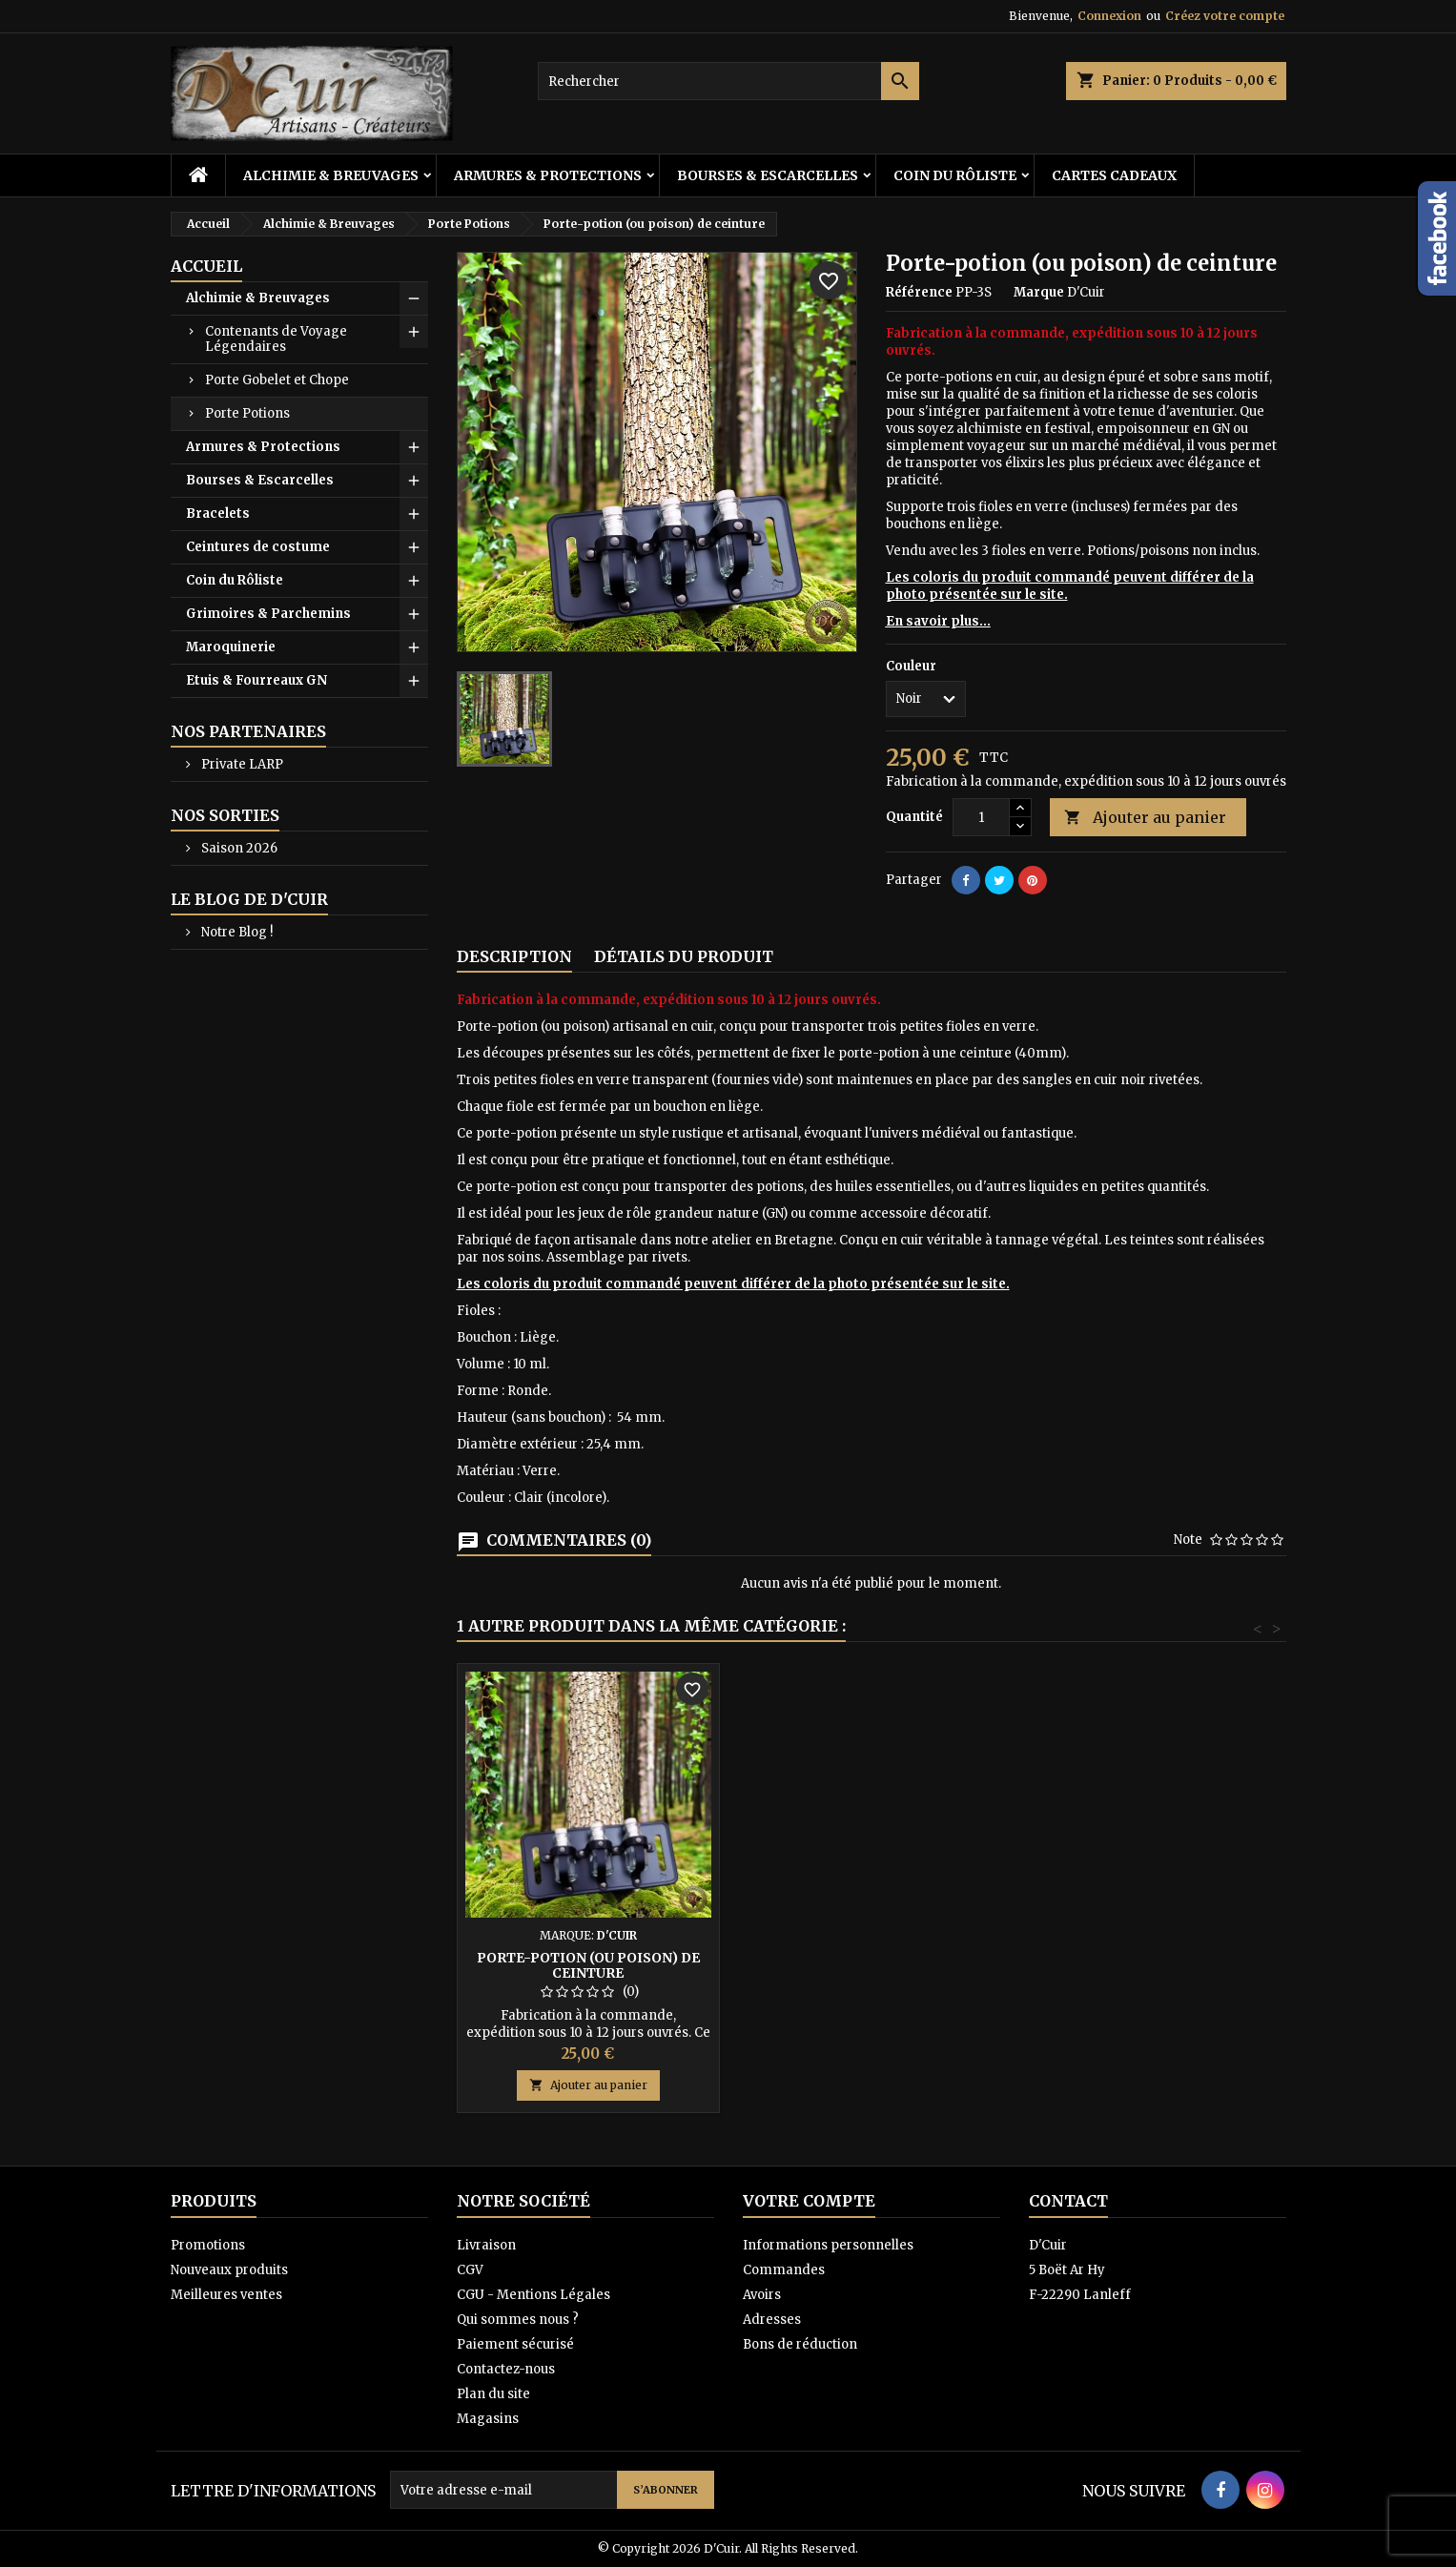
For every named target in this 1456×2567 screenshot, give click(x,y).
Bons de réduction (800, 2344)
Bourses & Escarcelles (767, 175)
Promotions (208, 2245)
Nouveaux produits (229, 2270)
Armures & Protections (548, 175)
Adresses (772, 2319)
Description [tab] (514, 956)
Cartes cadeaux (1114, 175)
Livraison (486, 2245)
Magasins (488, 2419)
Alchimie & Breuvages (331, 175)
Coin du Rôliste (954, 175)
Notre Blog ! (235, 932)
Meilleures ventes (226, 2295)
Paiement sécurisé (515, 2344)
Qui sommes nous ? (518, 2319)
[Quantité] (981, 817)
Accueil (206, 266)
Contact (1068, 2200)
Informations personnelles (828, 2245)
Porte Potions (247, 413)
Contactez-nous (506, 2369)
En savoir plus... (938, 621)
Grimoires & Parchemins (268, 614)
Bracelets (218, 513)
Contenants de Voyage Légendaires (276, 339)
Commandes (784, 2270)
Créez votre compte (1224, 16)
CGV (470, 2270)
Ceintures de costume (258, 547)
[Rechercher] (728, 81)
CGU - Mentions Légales (533, 2295)
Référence (919, 292)
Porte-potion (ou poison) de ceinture (588, 1965)
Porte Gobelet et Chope (277, 380)
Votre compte (809, 2200)
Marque (1039, 292)
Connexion (1109, 16)
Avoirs (762, 2295)
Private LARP (240, 764)
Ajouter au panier (1145, 818)
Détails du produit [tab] (683, 956)
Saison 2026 (237, 848)
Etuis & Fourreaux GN (256, 680)
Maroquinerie (231, 647)
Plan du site (493, 2394)
